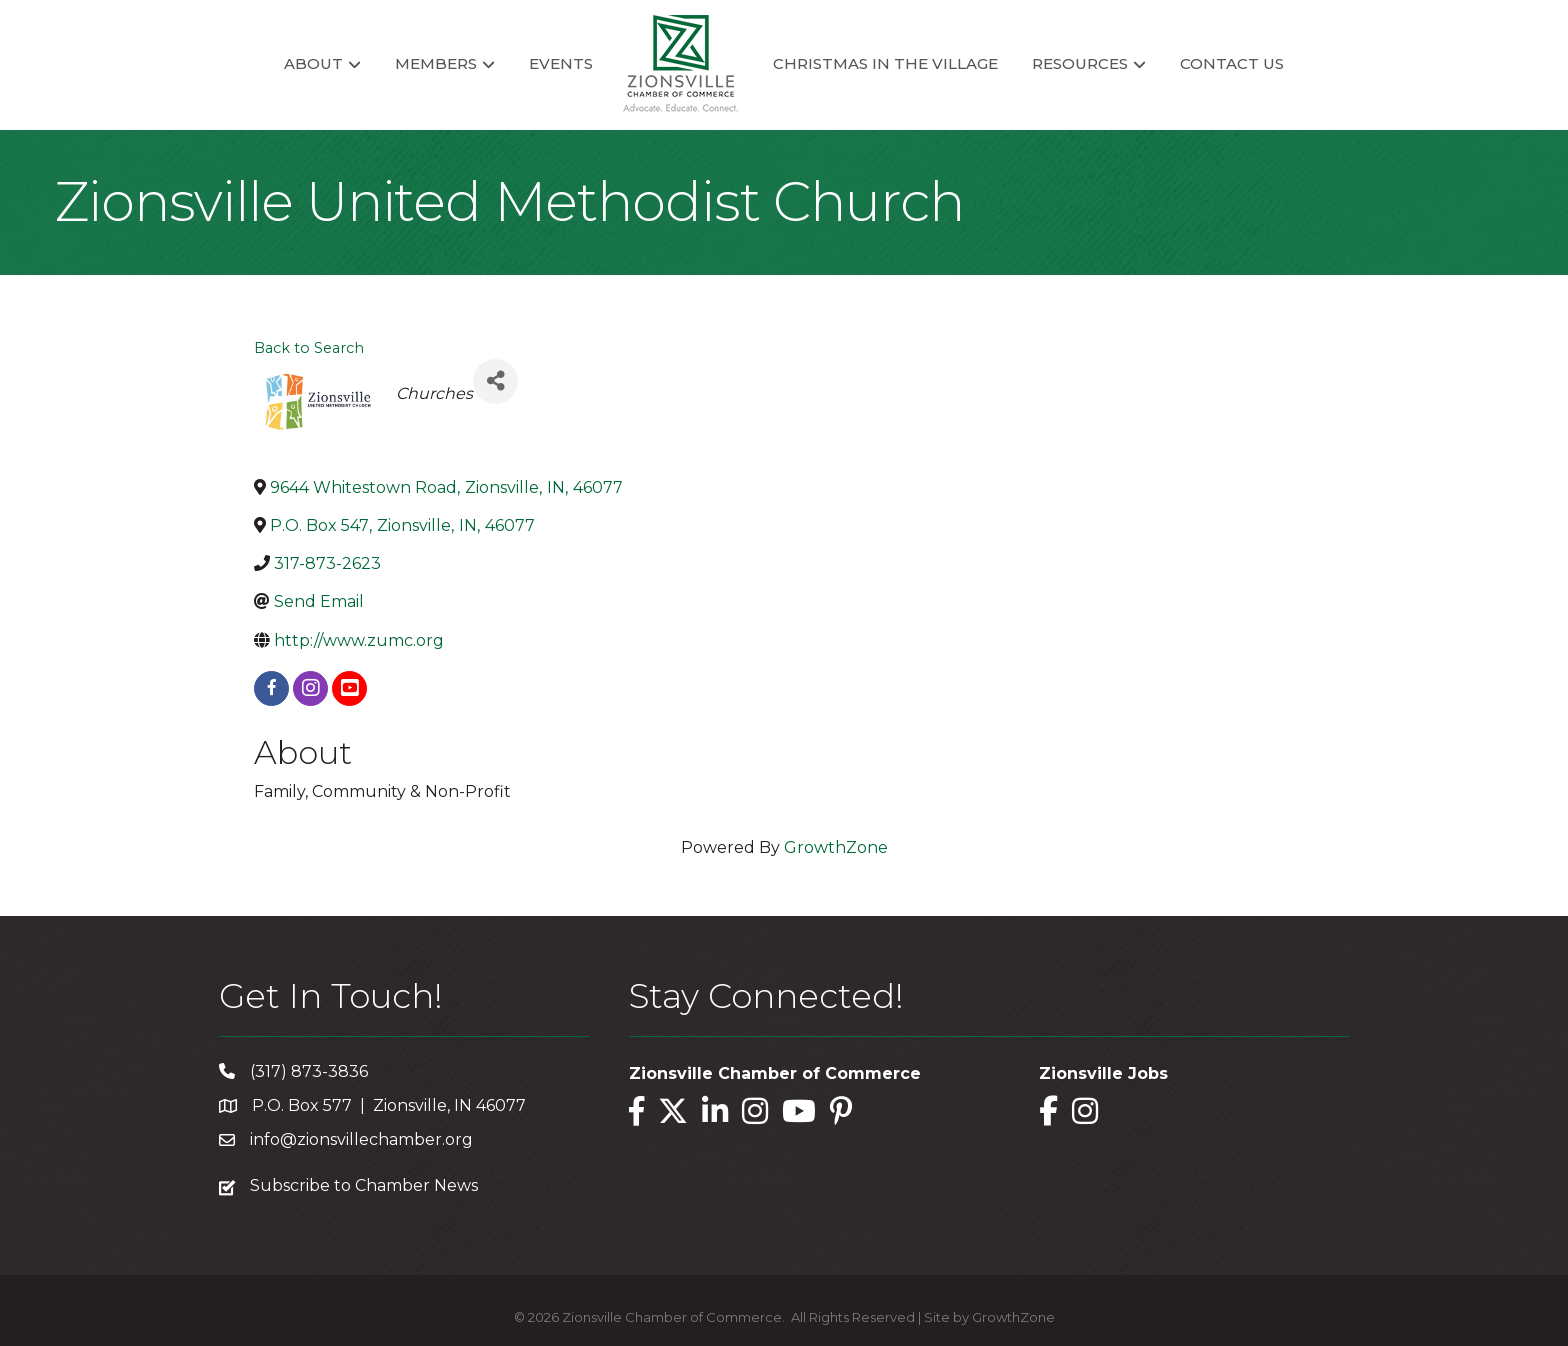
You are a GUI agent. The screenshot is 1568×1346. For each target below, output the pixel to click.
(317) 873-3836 (309, 1071)
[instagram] (310, 688)
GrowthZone (836, 847)
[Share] (495, 381)
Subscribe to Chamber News (364, 1185)
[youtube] (349, 688)
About (313, 63)
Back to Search (309, 348)
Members (436, 63)
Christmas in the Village (885, 63)
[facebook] (271, 688)
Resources (1080, 63)
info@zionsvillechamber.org (361, 1139)
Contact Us (1232, 63)
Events (561, 63)
